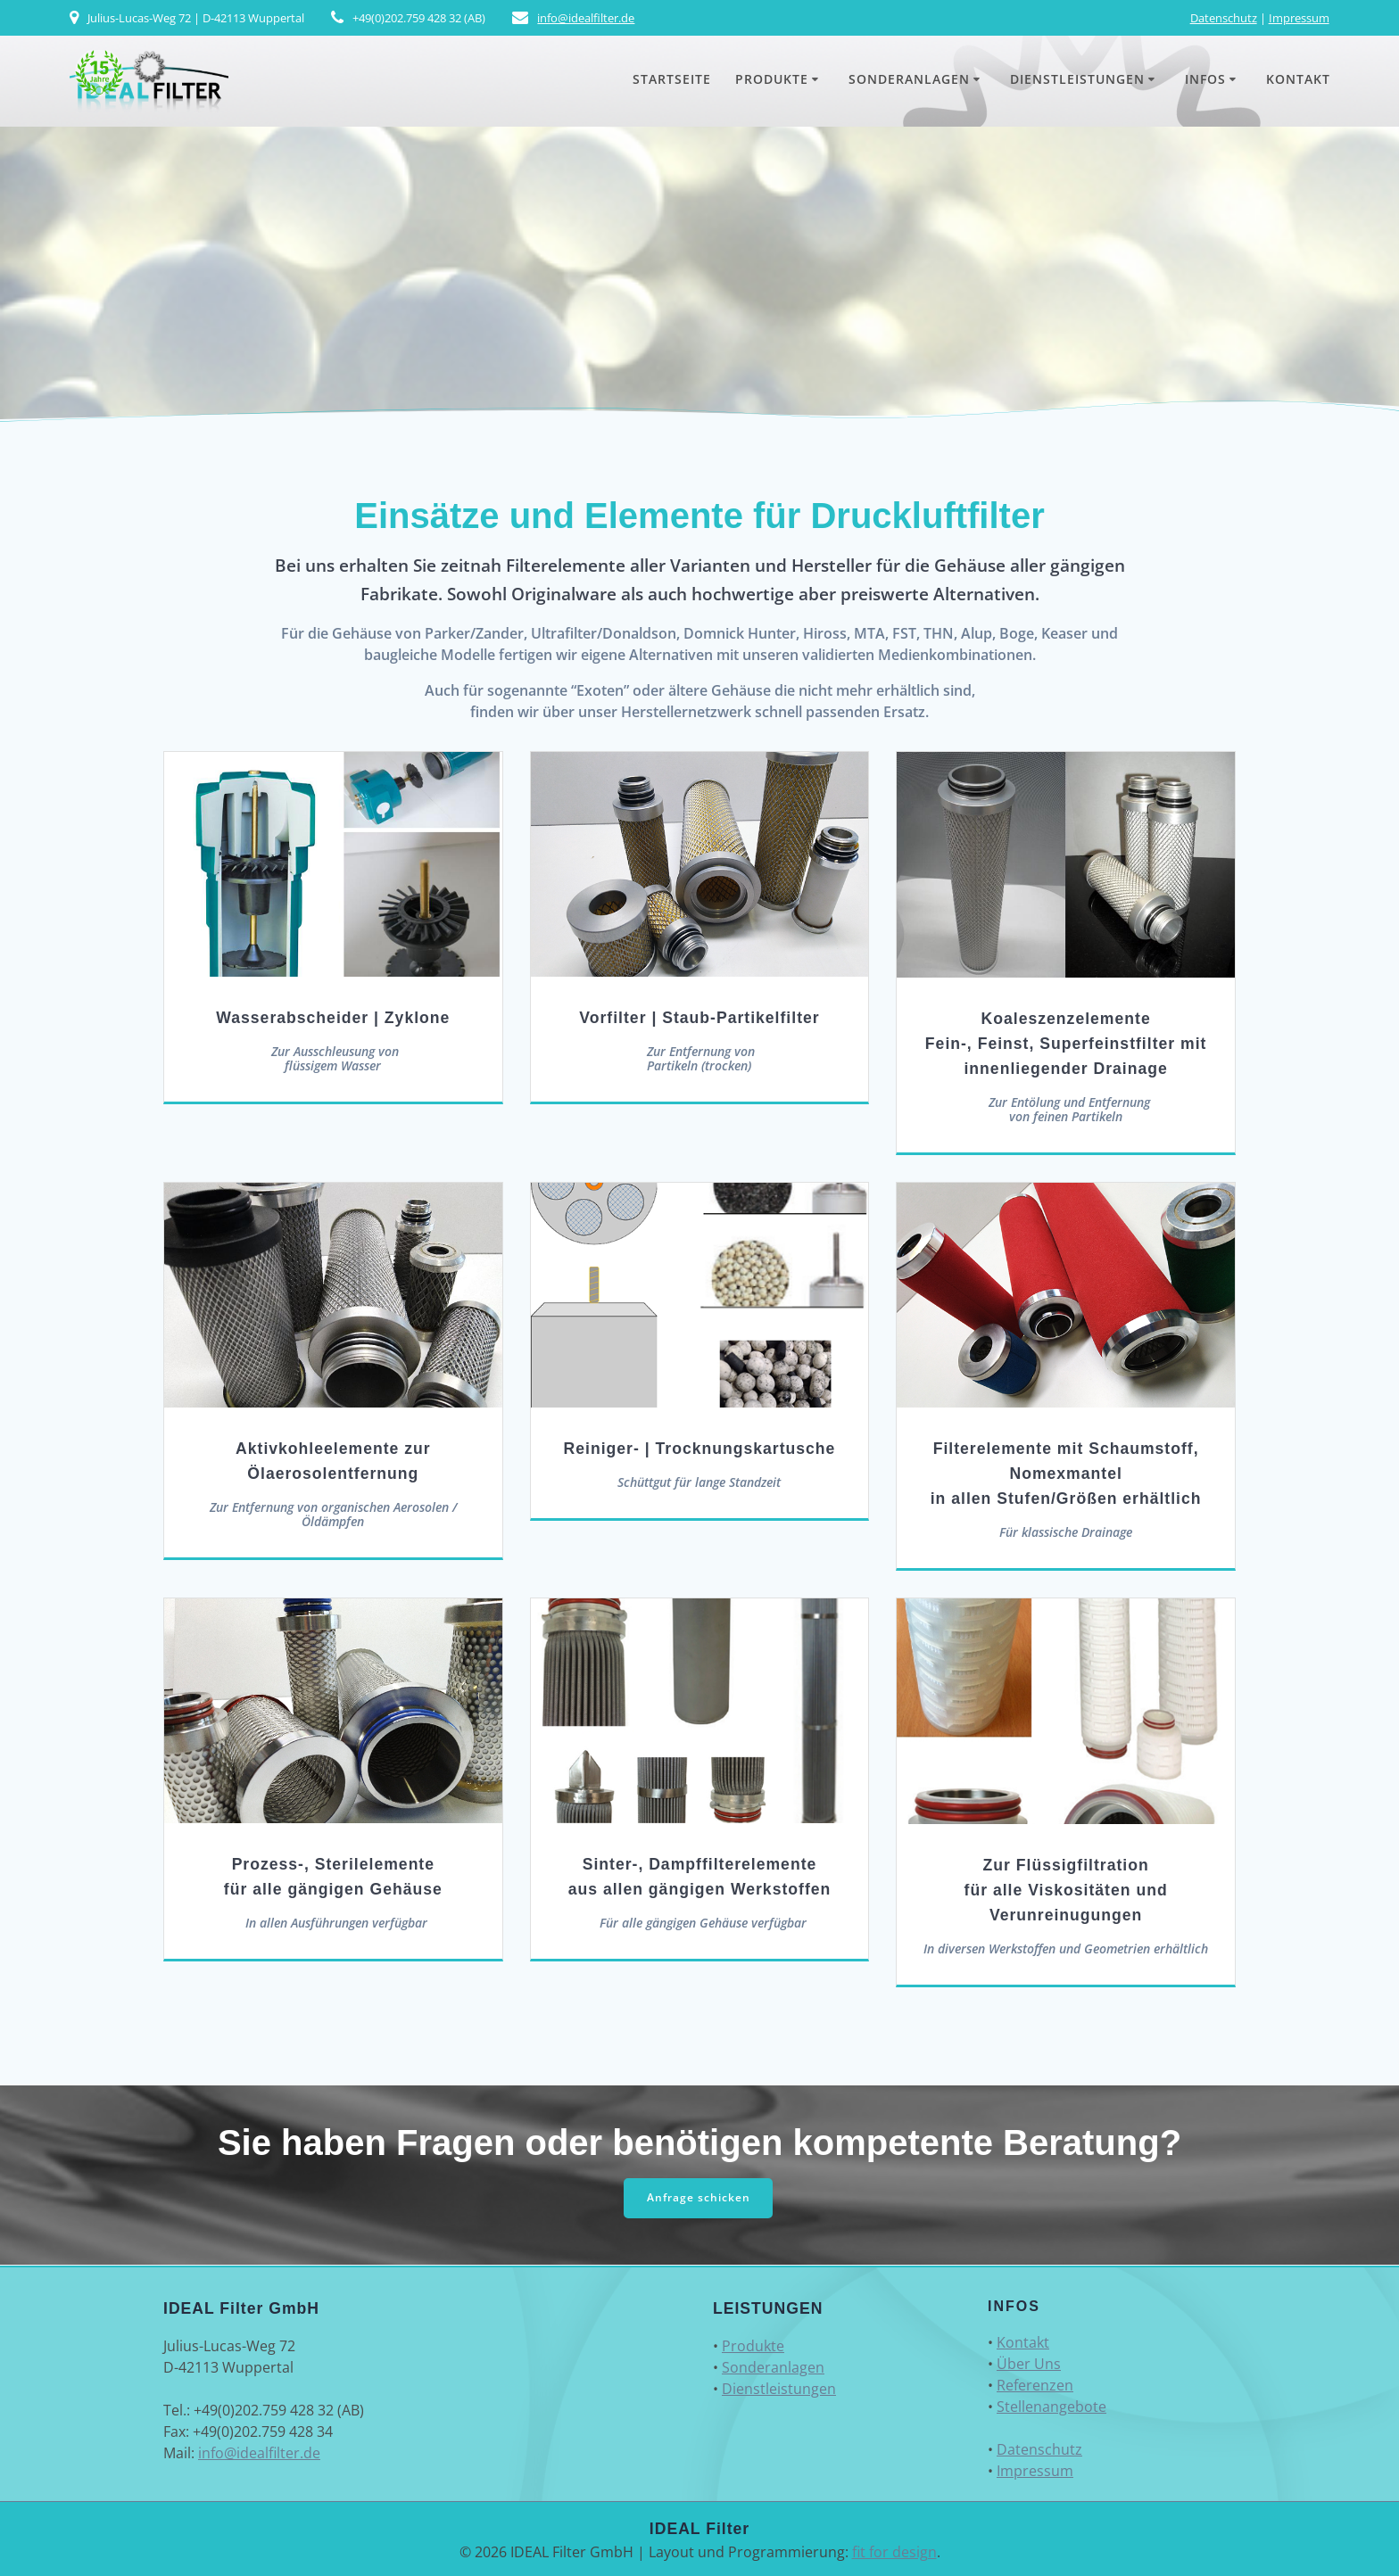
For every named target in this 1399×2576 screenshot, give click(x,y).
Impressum (1299, 18)
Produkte (771, 78)
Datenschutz (1223, 18)
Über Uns (1029, 2364)
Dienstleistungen (1077, 78)
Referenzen (1035, 2385)
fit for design (894, 2552)
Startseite (672, 78)
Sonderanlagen (909, 78)
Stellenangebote (1051, 2406)
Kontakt (1298, 78)
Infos (1205, 78)
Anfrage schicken (698, 2197)
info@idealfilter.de (585, 18)
